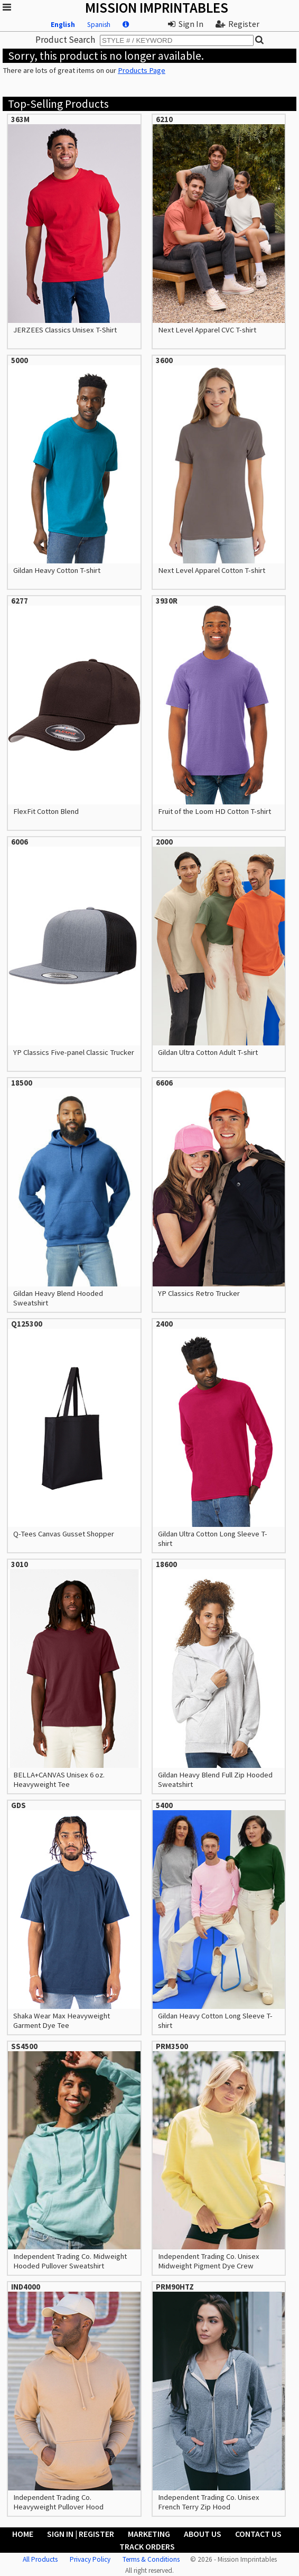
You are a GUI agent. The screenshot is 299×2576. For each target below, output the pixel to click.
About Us (202, 2533)
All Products (40, 2559)
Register (237, 23)
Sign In (185, 23)
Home (22, 2533)
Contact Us (258, 2533)
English (63, 24)
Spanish (98, 24)
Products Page (141, 70)
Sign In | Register (80, 2533)
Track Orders (147, 2546)
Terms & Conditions (151, 2559)
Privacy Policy (90, 2559)
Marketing (149, 2533)
